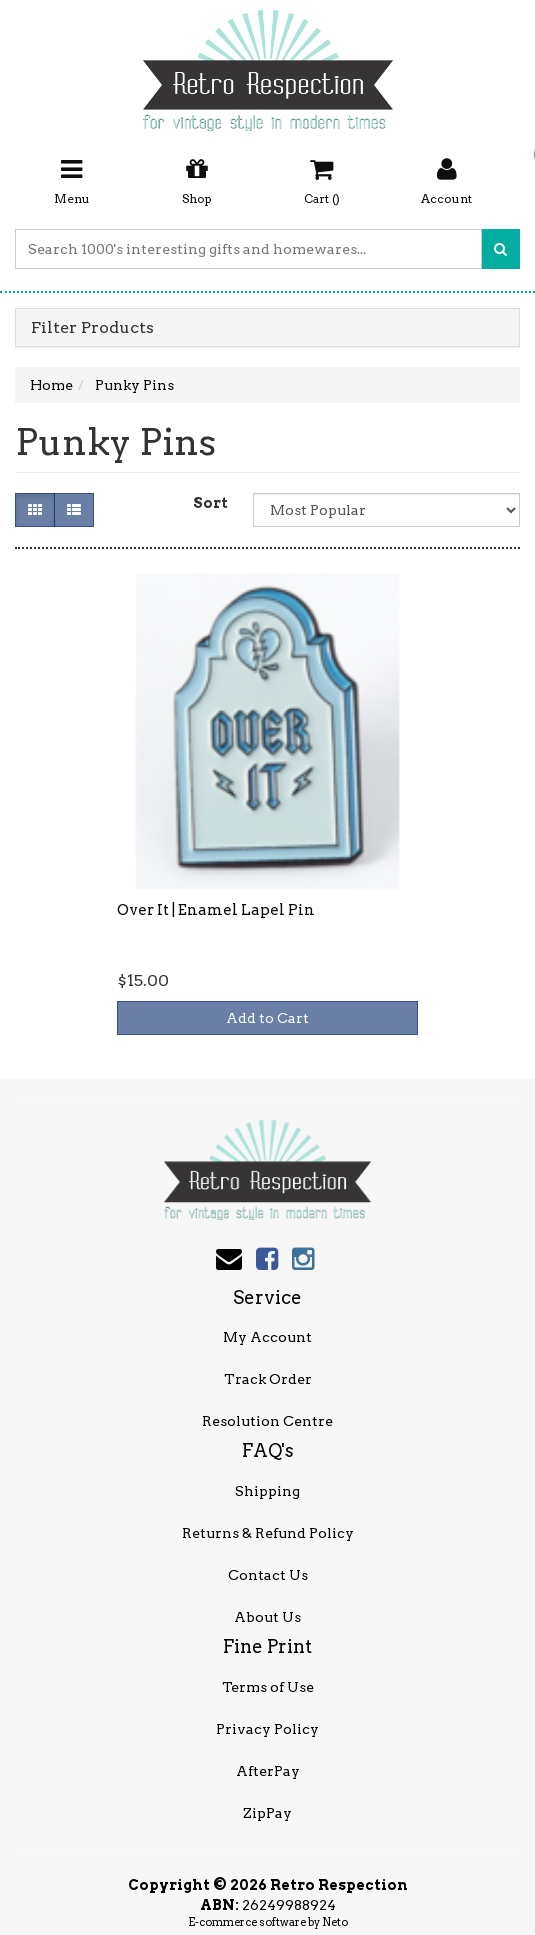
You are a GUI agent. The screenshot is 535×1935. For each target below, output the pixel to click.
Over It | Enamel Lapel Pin (216, 910)
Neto (335, 1922)
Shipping (267, 1491)
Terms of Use (268, 1687)
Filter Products (92, 328)
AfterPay (268, 1771)
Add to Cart (267, 1018)
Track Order (268, 1379)
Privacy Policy (267, 1729)
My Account (267, 1337)
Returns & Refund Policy (268, 1533)
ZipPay (267, 1813)
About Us (267, 1617)
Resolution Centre (267, 1421)
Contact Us (268, 1575)
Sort (210, 503)
